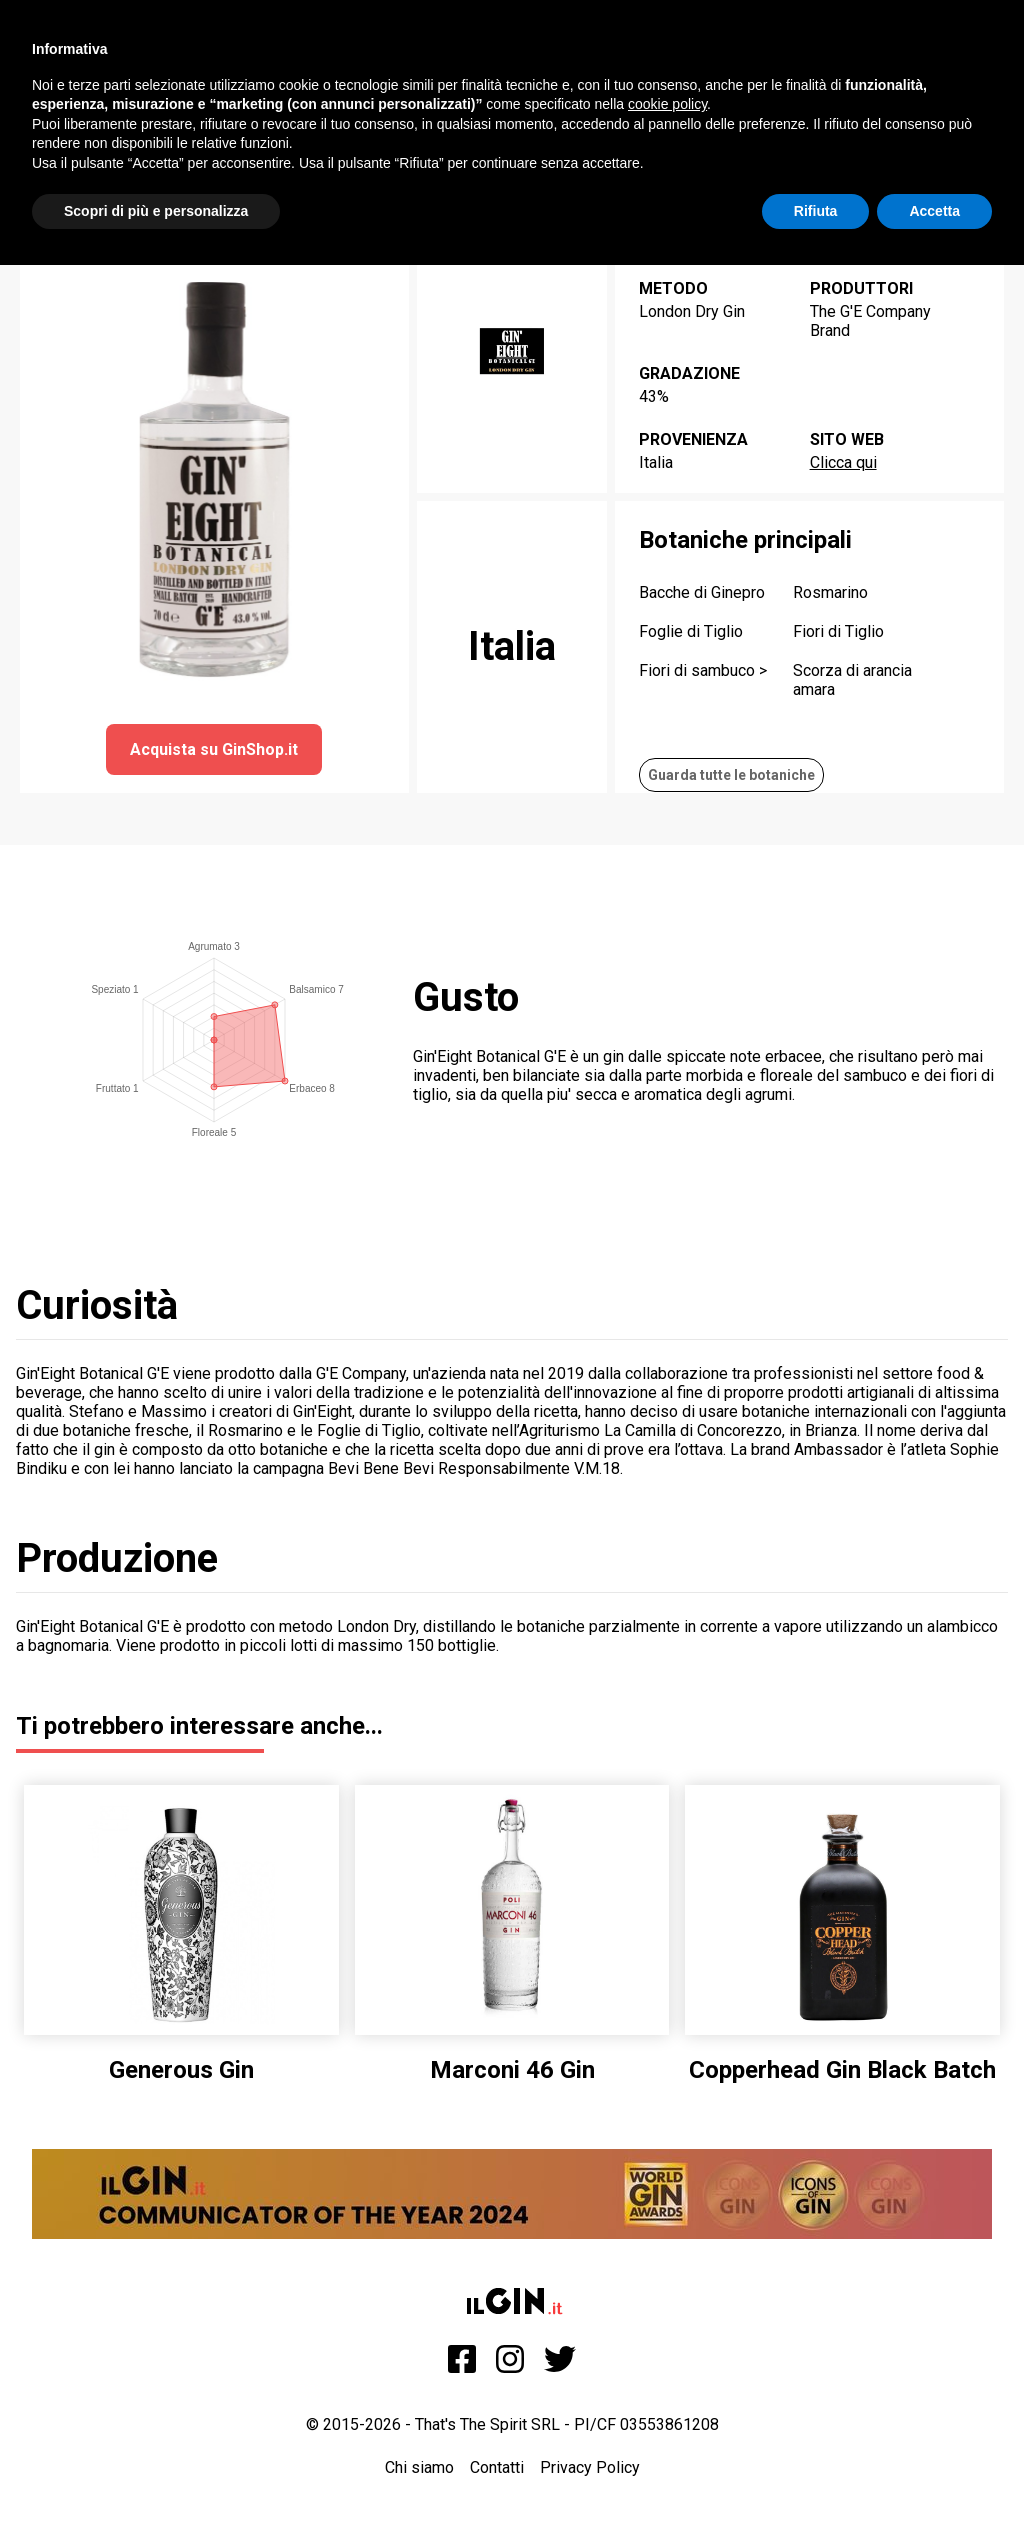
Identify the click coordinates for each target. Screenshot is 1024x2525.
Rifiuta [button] (816, 211)
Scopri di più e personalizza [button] (156, 211)
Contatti (497, 2467)
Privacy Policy (590, 2467)
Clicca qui (843, 462)
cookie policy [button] (667, 104)
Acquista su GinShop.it (214, 749)
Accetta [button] (934, 211)
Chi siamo (419, 2467)
